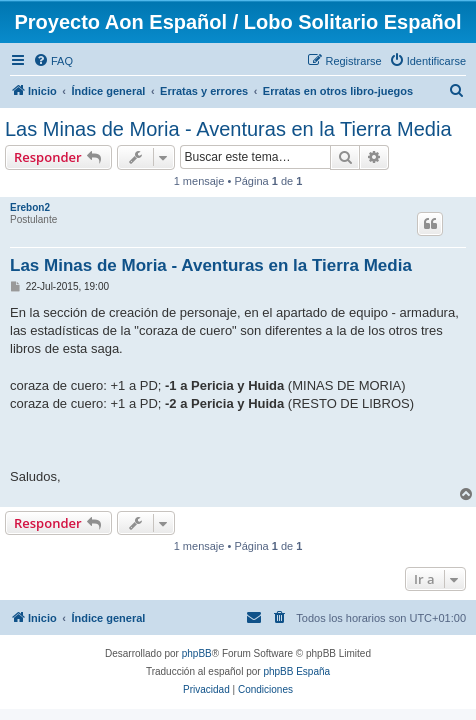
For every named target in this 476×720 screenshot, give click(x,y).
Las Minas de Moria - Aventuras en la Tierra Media (228, 129)
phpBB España (296, 671)
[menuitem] (53, 61)
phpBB (197, 653)
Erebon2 (30, 207)
